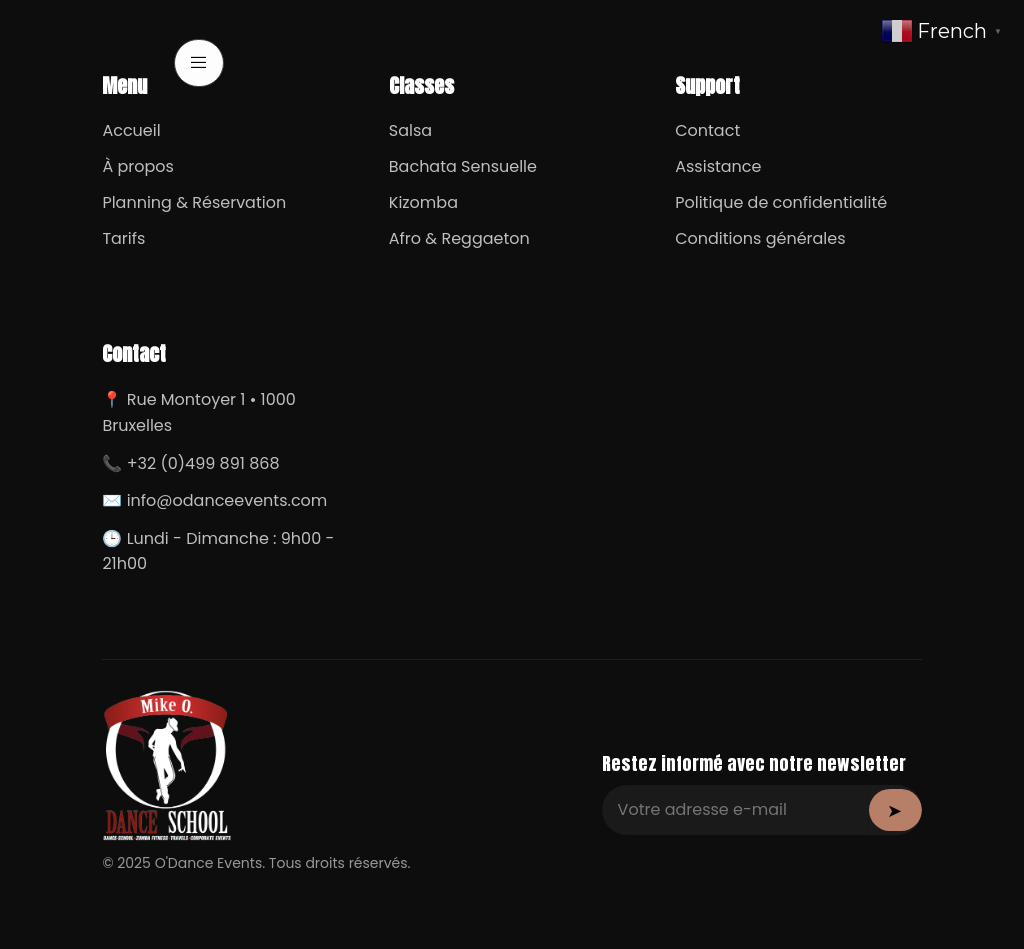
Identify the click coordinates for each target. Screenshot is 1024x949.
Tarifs (123, 238)
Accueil (131, 130)
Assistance (718, 166)
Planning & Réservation (194, 202)
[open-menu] (199, 63)
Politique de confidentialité (781, 202)
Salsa (410, 130)
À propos (138, 166)
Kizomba (423, 202)
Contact (707, 130)
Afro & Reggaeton (459, 238)
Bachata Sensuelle (463, 166)
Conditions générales (760, 238)
